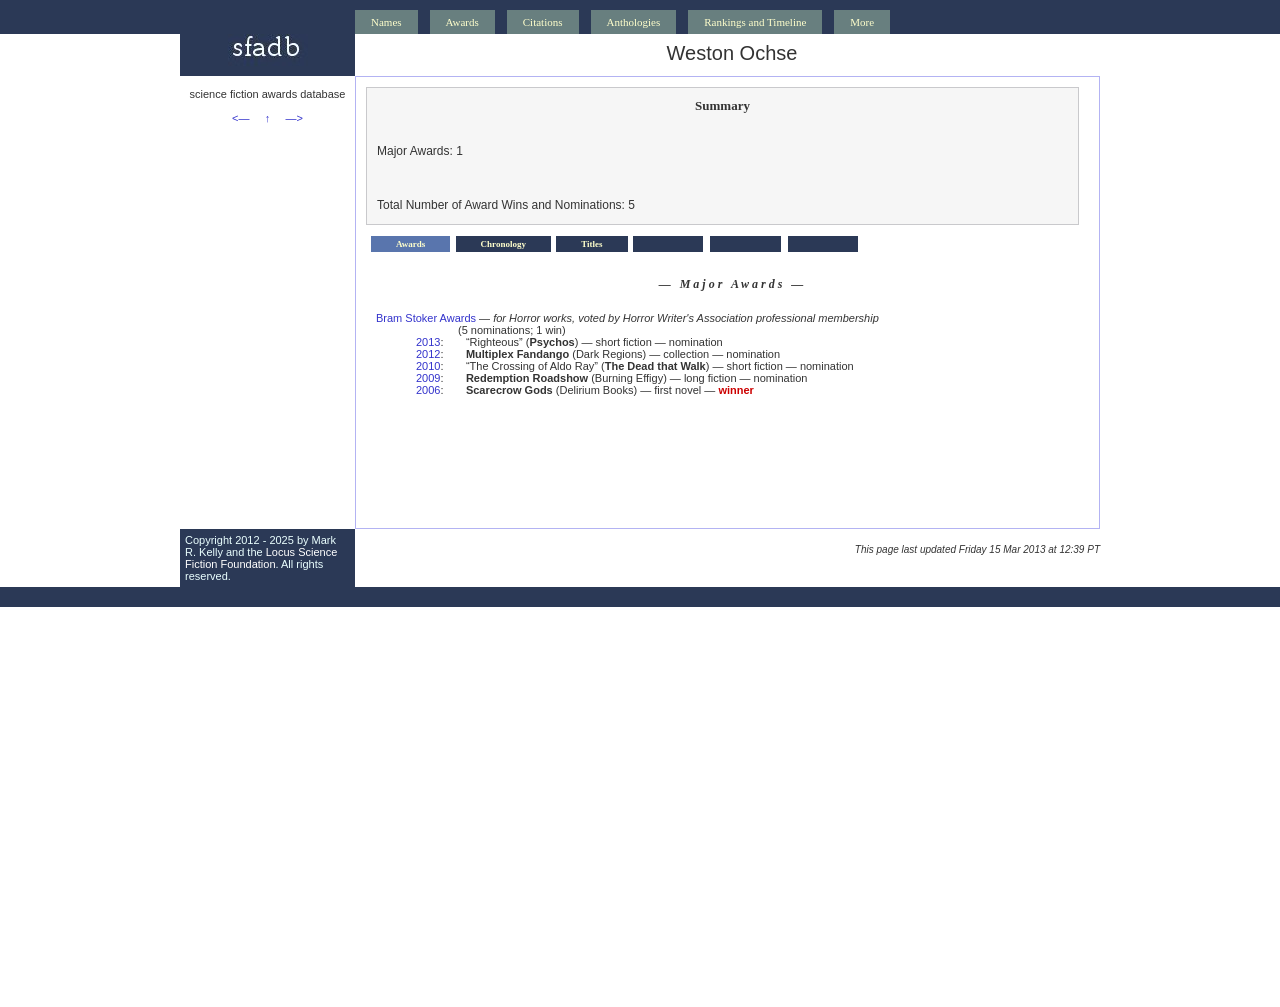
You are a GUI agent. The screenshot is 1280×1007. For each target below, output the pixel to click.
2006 (428, 390)
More (862, 22)
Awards (462, 22)
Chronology (503, 244)
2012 (428, 354)
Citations (543, 22)
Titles (591, 244)
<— (240, 118)
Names (386, 22)
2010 (428, 366)
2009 (428, 378)
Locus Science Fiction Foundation (261, 558)
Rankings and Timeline (755, 22)
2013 (428, 342)
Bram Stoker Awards (426, 318)
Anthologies (634, 22)
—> (294, 118)
